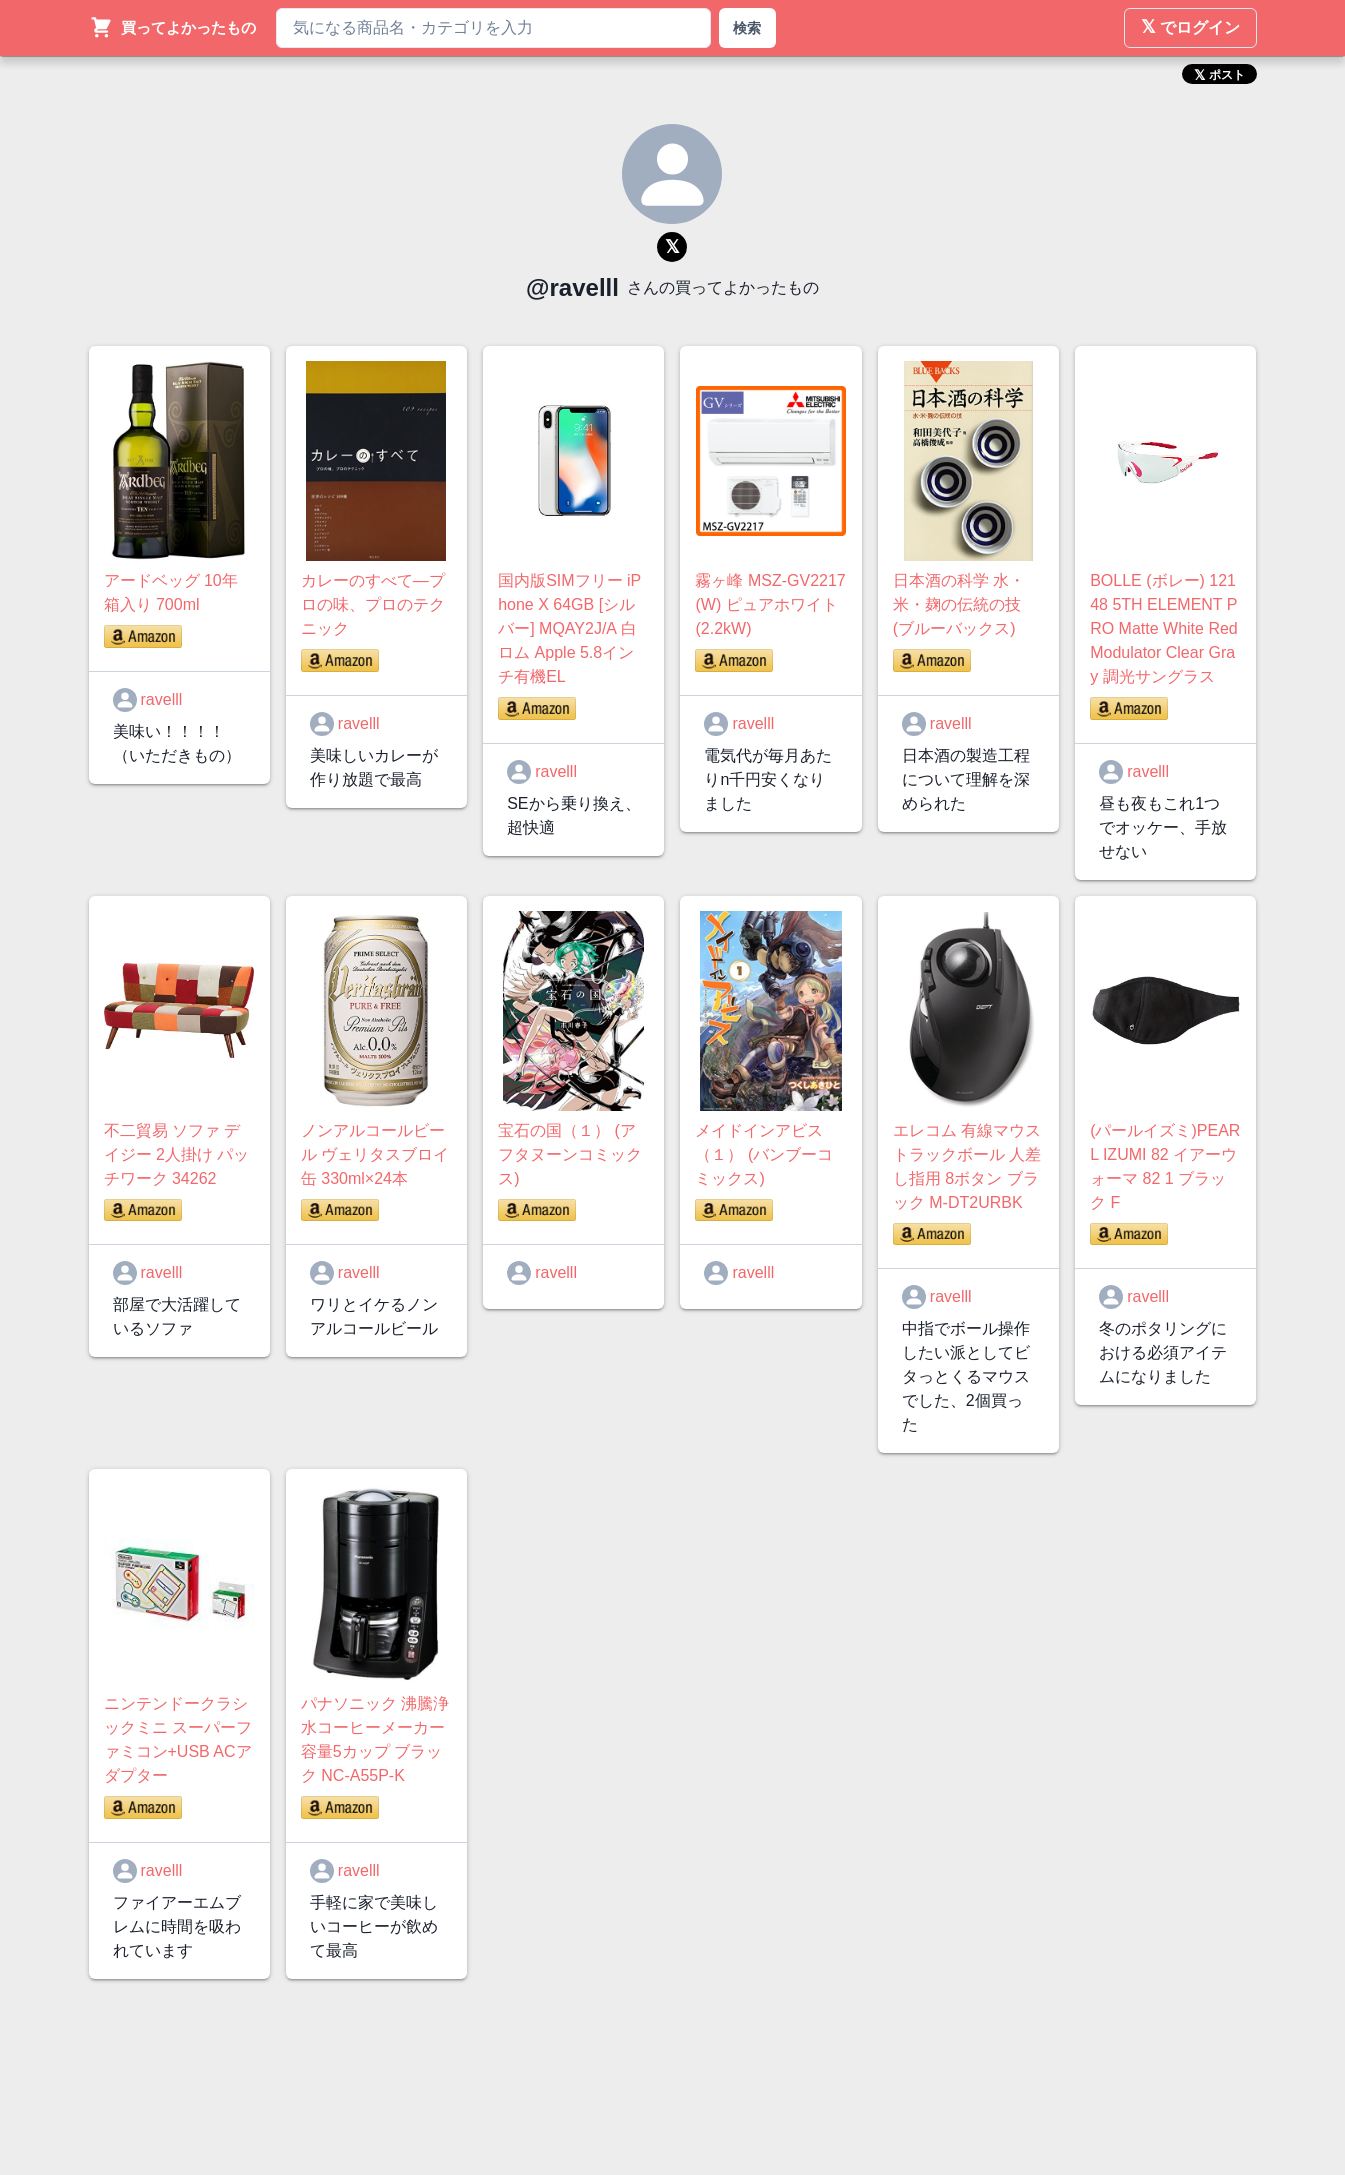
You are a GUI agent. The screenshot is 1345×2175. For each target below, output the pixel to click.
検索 (747, 28)
